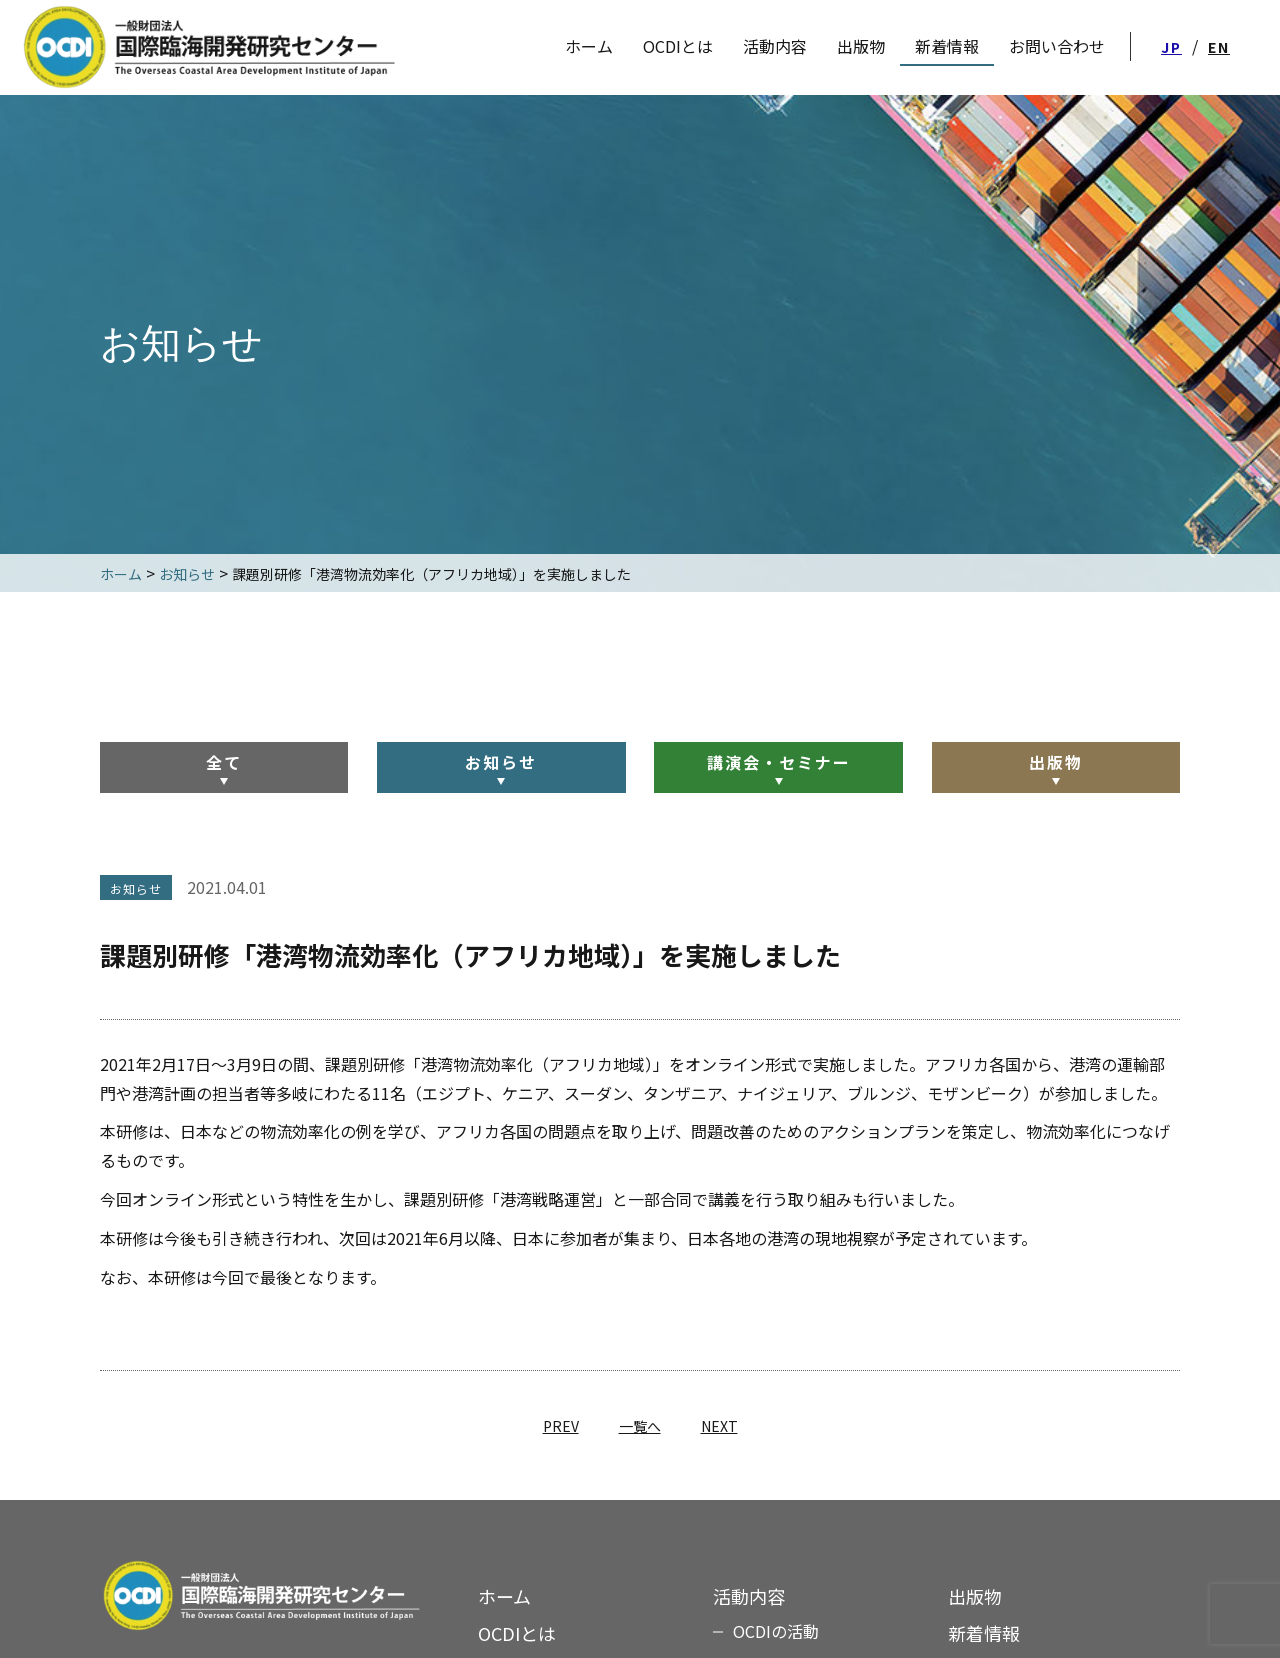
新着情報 (984, 1633)
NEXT (719, 1426)
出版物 (1056, 762)
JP (1171, 47)
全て (224, 762)
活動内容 (775, 46)
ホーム (504, 1596)
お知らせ (501, 762)
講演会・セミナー (779, 762)
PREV (561, 1426)
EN (1219, 47)
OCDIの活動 (776, 1631)
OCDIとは (678, 46)
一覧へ (640, 1426)
